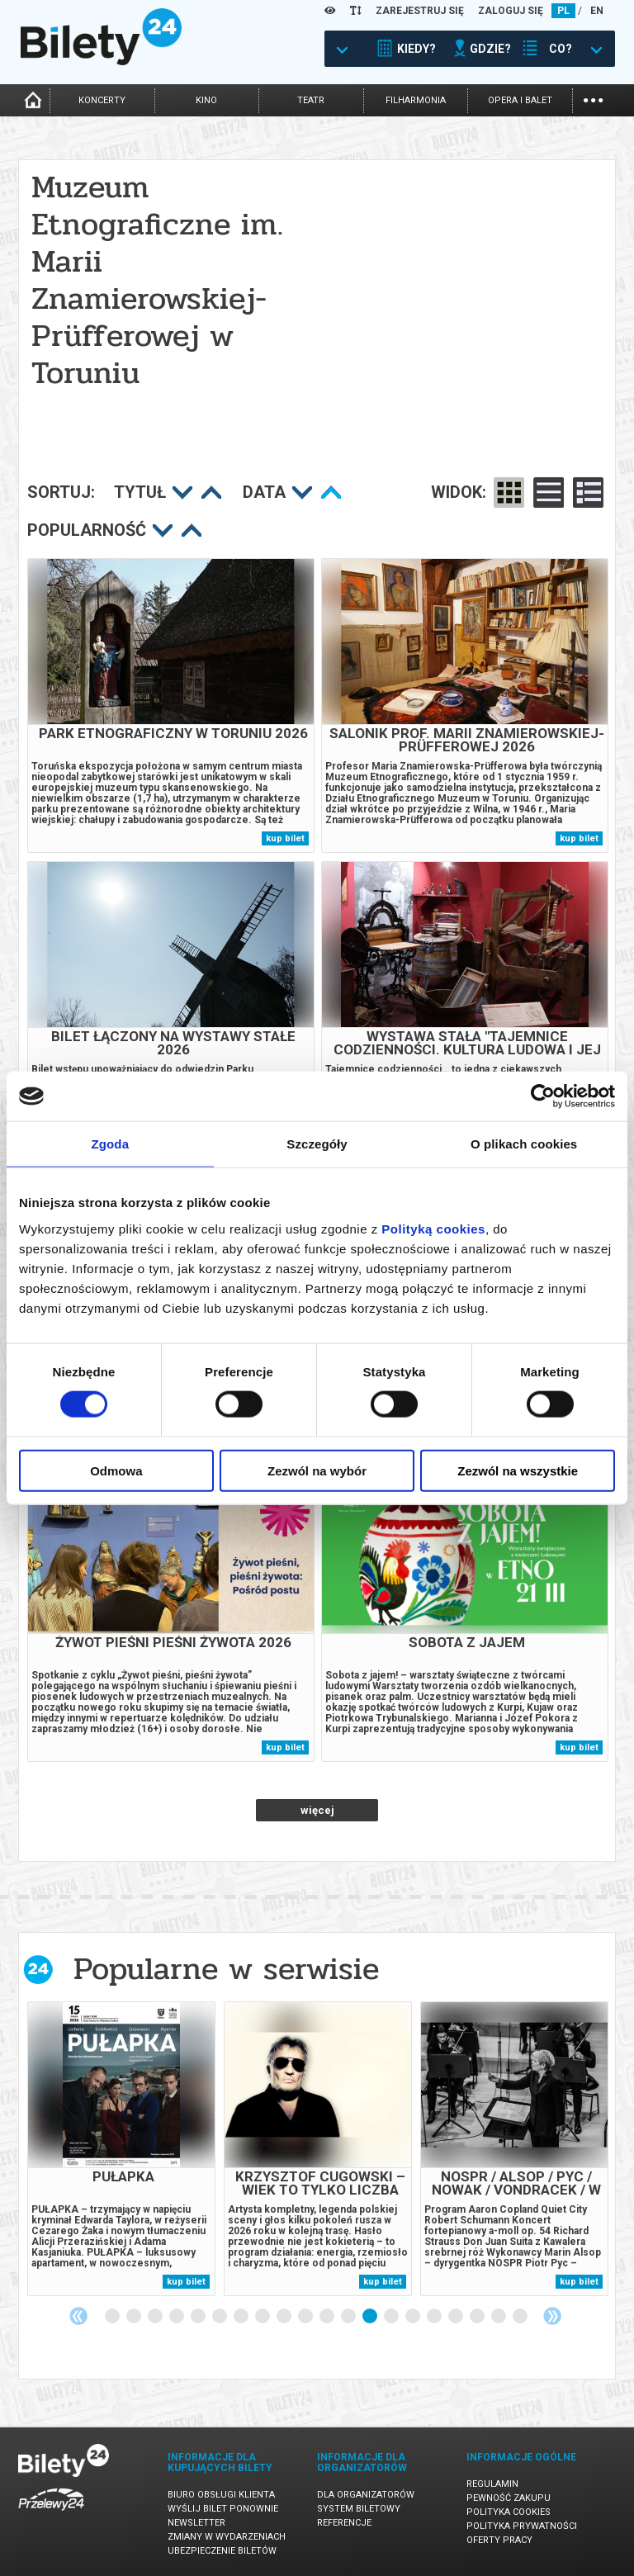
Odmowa (116, 1470)
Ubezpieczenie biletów (222, 2550)
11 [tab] (327, 2316)
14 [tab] (392, 2316)
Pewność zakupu (508, 2498)
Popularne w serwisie (226, 1968)
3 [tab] (156, 2316)
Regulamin (492, 2484)
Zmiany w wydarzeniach (227, 2536)
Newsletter (196, 2522)
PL (563, 11)
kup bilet (285, 838)
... (593, 98)
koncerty (101, 100)
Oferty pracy (499, 2540)
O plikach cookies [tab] (524, 1144)
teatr (310, 100)
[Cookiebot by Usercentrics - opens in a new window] (543, 1096)
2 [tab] (134, 2316)
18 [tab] (478, 2316)
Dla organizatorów (365, 2494)
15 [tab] (413, 2316)
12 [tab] (349, 2316)
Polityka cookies (508, 2512)
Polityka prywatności (521, 2526)
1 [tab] (113, 2316)
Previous (78, 2316)
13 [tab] (370, 2316)
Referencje (344, 2522)
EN (596, 11)
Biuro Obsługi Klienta (221, 2494)
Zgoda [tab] (111, 1144)
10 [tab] (306, 2316)
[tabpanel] (121, 2148)
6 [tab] (220, 2316)
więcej (317, 1810)
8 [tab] (263, 2316)
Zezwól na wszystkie (517, 1470)
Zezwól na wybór (317, 1470)
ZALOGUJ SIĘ (510, 11)
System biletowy (358, 2508)
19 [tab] (499, 2316)
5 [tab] (199, 2316)
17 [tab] (456, 2316)
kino (206, 100)
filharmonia (416, 100)
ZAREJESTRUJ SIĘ (420, 11)
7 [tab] (242, 2316)
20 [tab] (521, 2316)
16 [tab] (435, 2316)
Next (552, 2316)
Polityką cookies (433, 1228)
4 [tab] (177, 2316)
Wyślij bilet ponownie (223, 2508)
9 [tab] (285, 2316)
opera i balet (520, 100)
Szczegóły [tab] (316, 1144)
